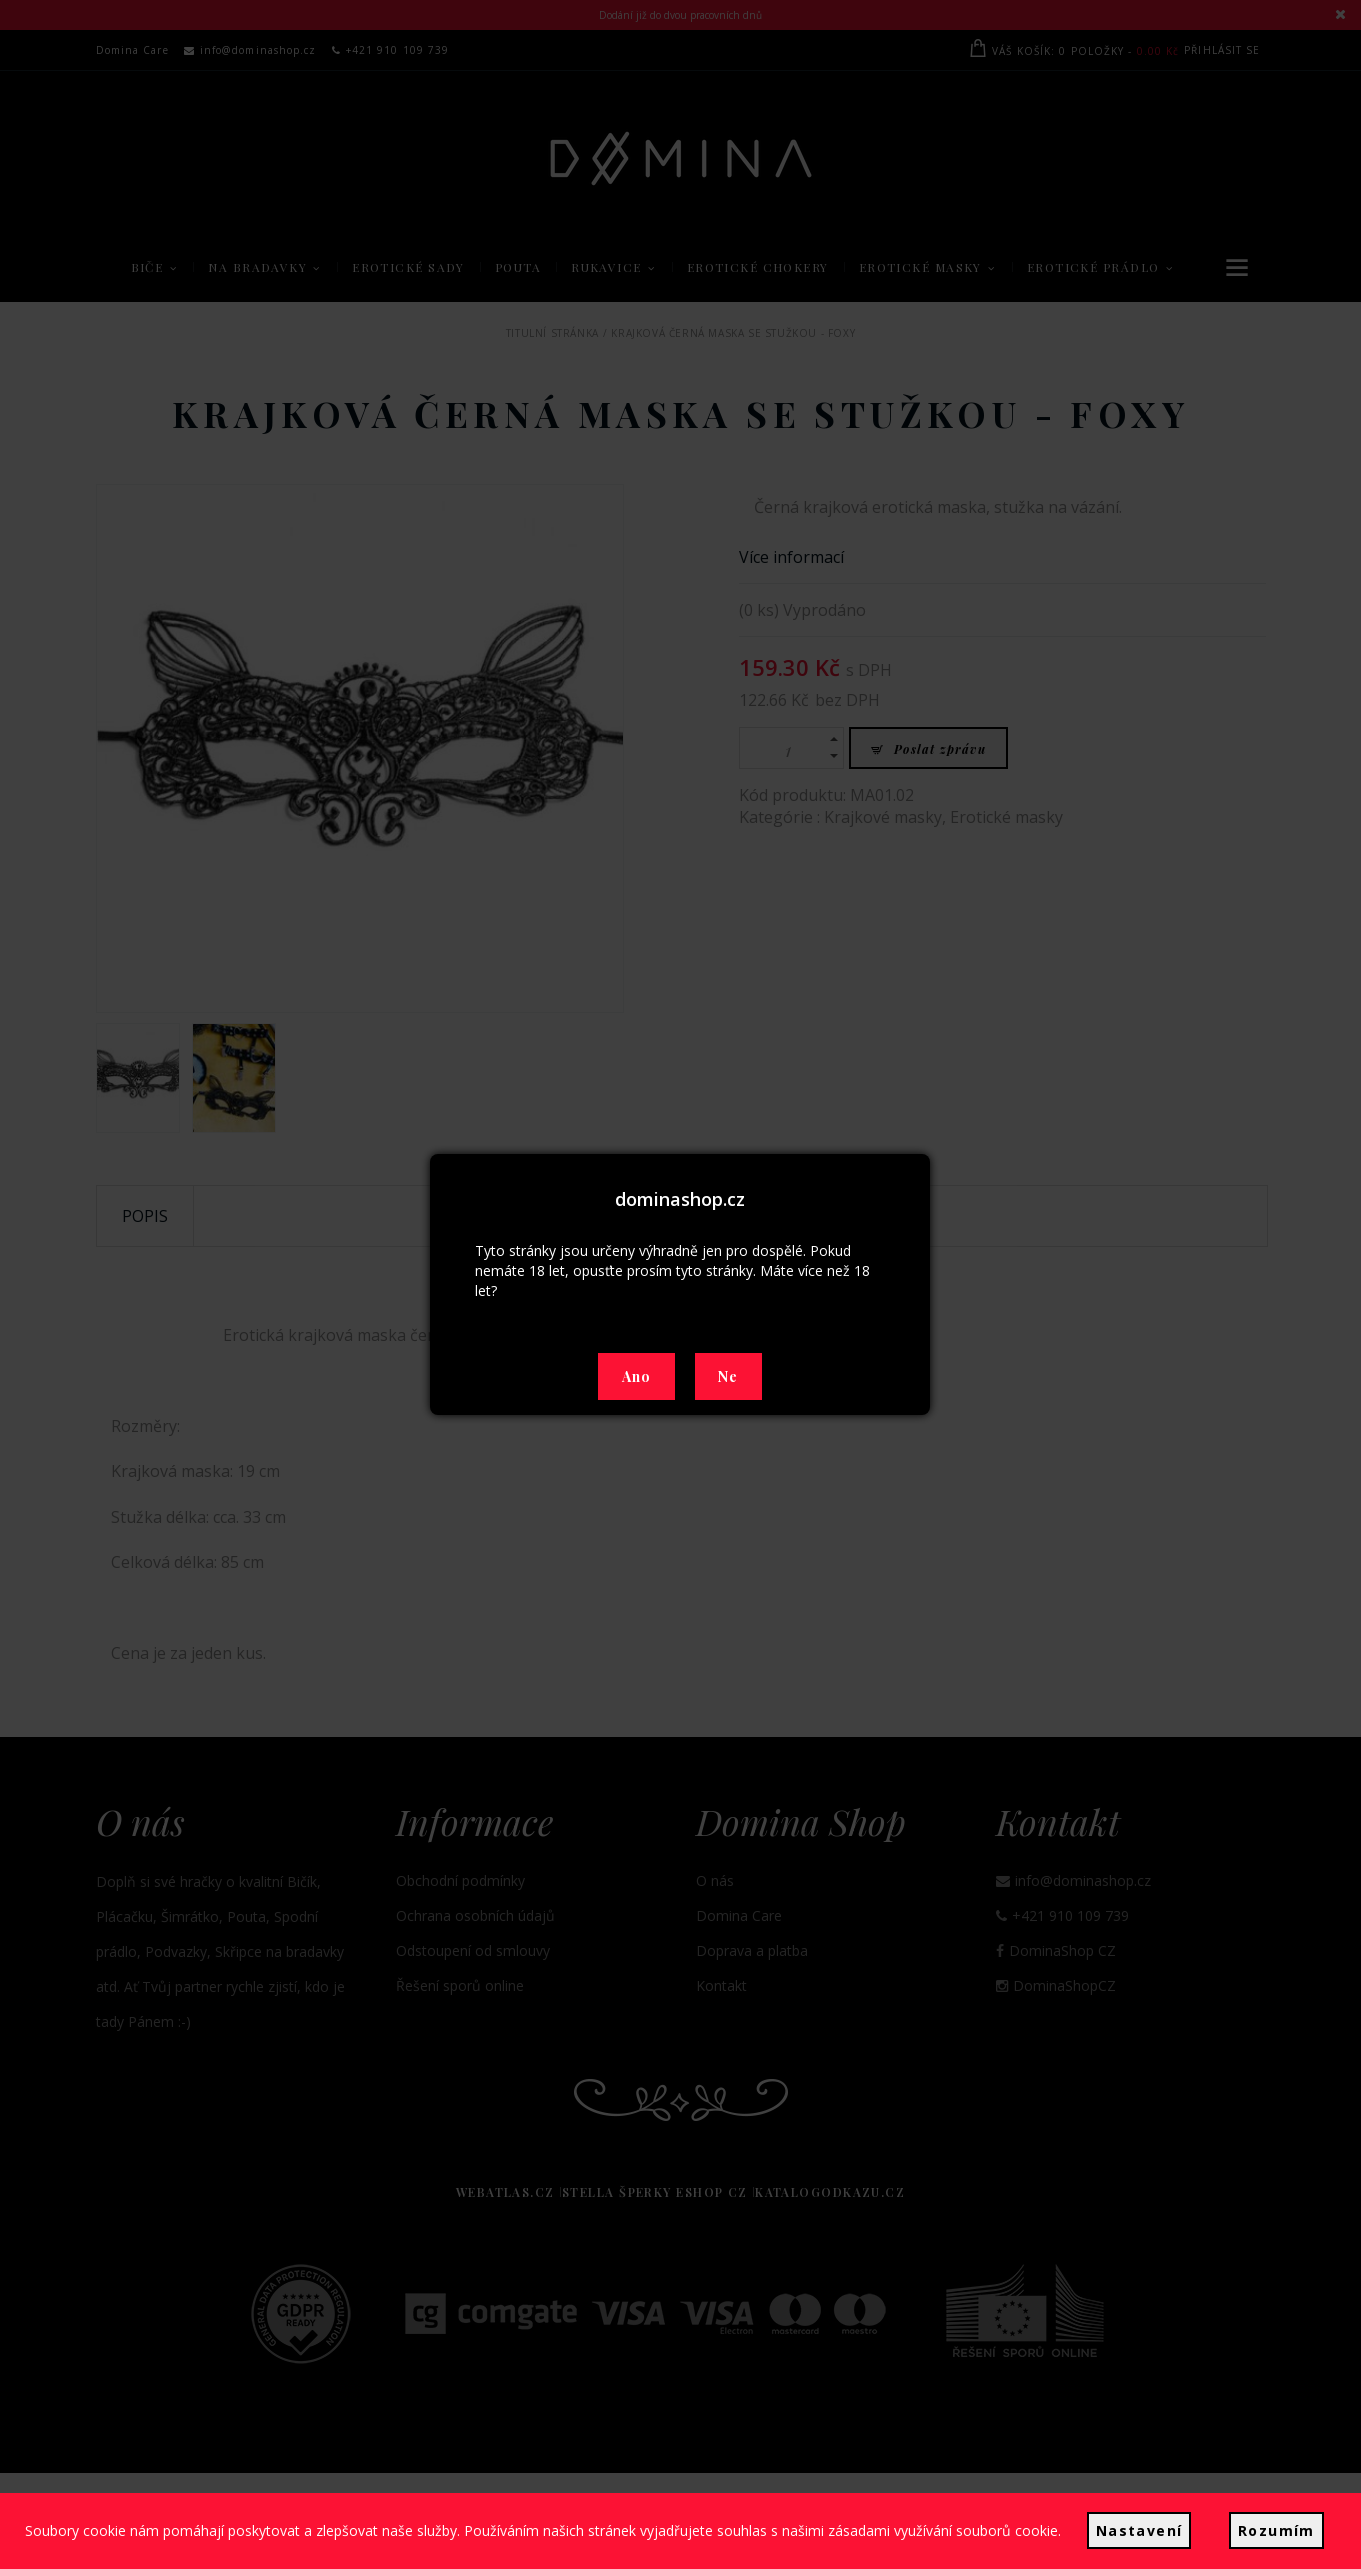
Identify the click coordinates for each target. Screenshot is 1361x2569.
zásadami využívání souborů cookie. (954, 2540)
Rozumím (1266, 2540)
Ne (728, 1376)
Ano (637, 1376)
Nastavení (1139, 2540)
